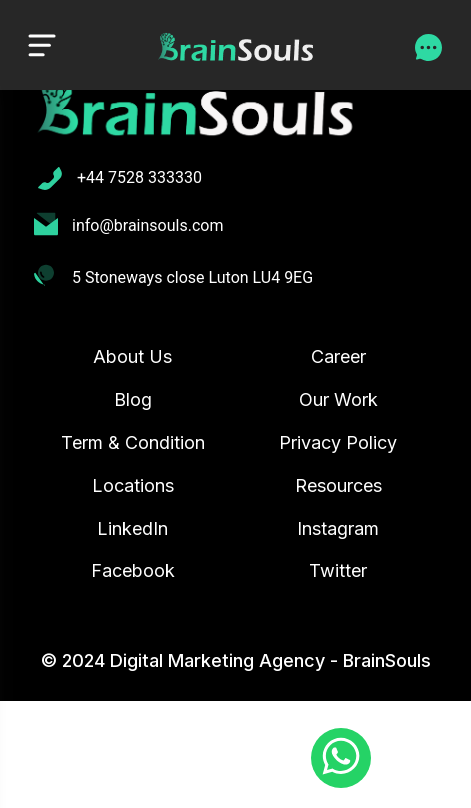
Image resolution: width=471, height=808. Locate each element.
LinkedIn (132, 528)
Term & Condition (133, 442)
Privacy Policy (338, 442)
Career (338, 356)
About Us (132, 356)
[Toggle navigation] (42, 44)
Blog (133, 399)
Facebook (133, 570)
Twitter (338, 570)
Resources (338, 485)
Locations (133, 485)
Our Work (338, 399)
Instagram (338, 528)
